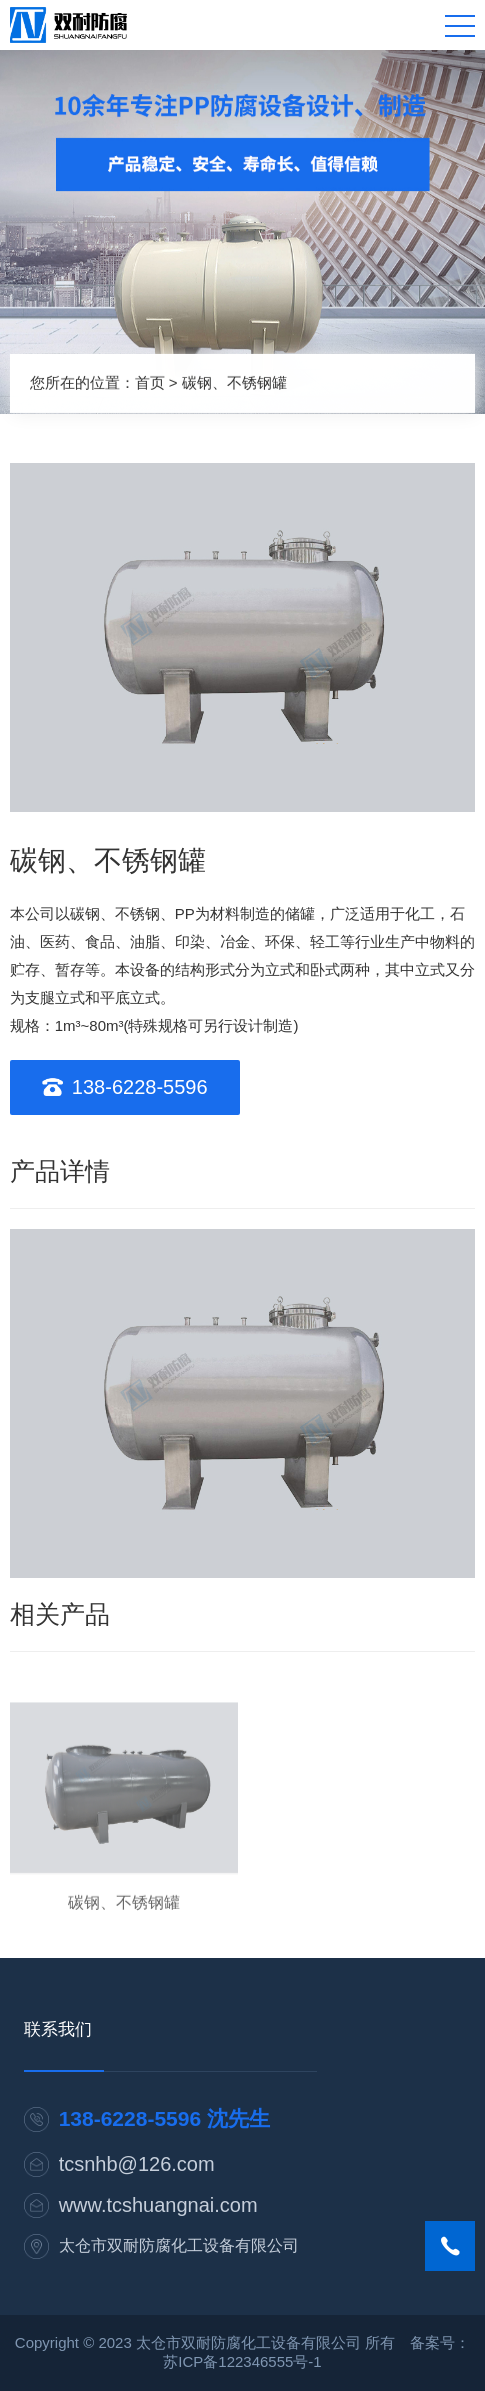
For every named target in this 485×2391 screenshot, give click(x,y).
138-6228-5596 (140, 1087)
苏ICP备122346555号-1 (242, 2361)
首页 (150, 381)
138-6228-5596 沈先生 (164, 2118)
